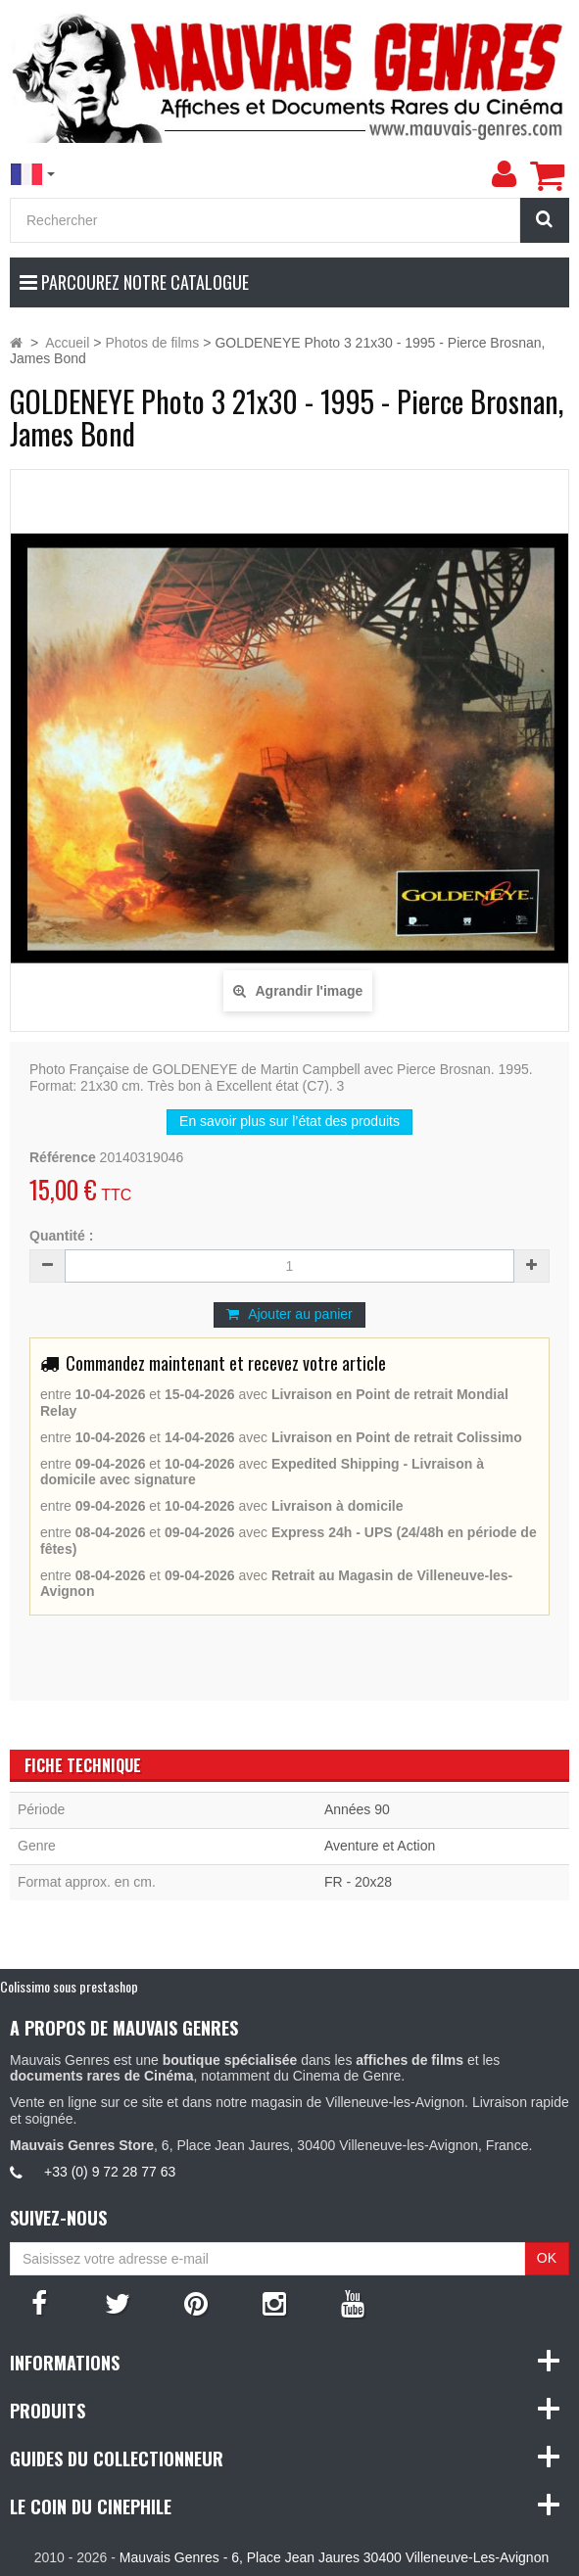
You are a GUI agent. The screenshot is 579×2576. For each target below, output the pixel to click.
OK (546, 2258)
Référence (62, 1157)
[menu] (503, 174)
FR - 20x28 (358, 1882)
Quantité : (61, 1235)
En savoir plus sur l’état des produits (289, 1121)
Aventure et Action (379, 1845)
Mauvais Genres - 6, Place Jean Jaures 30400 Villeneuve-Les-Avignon (334, 2557)
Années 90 (357, 1809)
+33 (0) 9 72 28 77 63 (109, 2171)
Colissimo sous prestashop (69, 1986)
